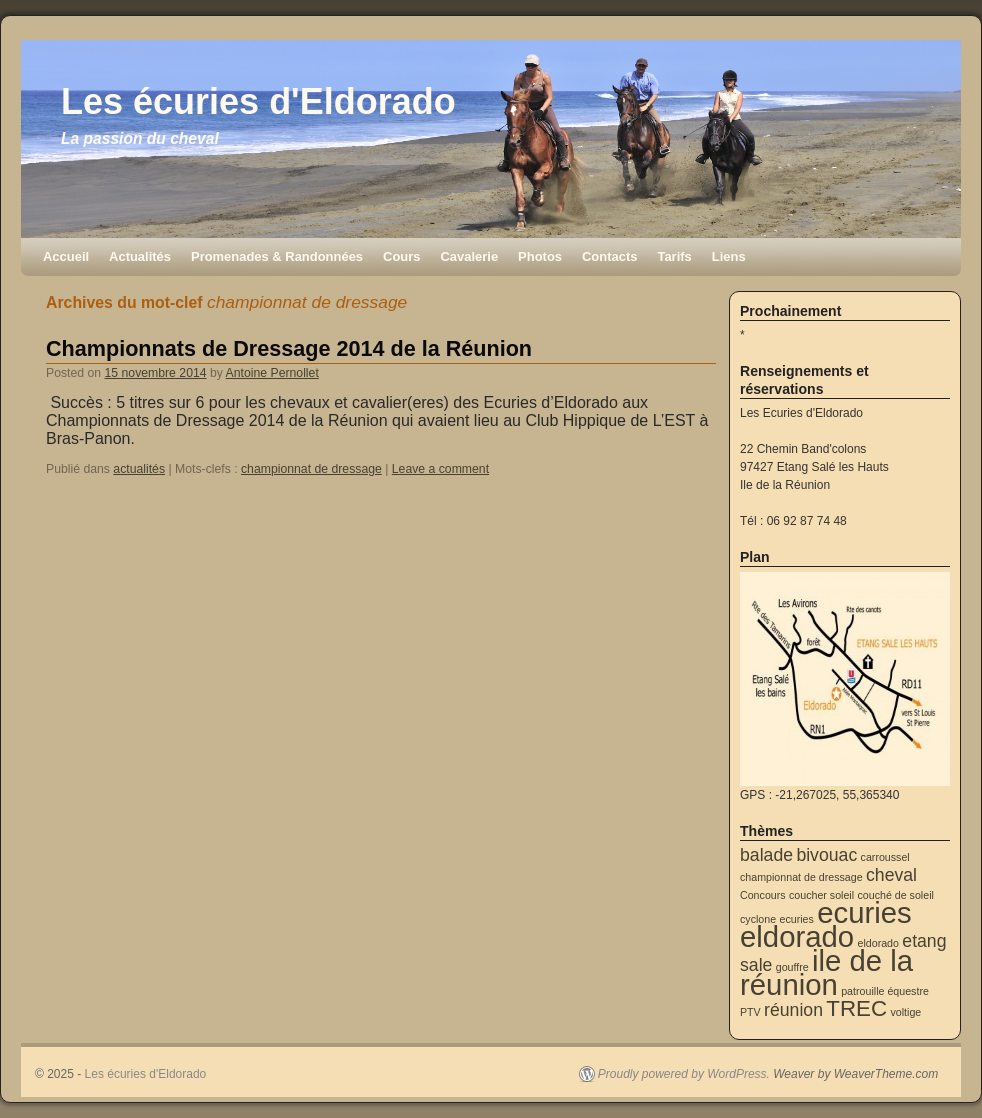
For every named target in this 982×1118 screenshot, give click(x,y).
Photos (540, 256)
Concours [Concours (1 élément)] (763, 895)
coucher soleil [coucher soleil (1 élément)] (821, 895)
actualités (139, 469)
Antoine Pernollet (272, 373)
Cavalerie (469, 256)
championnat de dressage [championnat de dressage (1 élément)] (801, 877)
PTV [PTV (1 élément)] (750, 1012)
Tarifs (674, 256)
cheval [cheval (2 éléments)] (891, 875)
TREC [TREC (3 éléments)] (856, 1008)
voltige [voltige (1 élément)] (905, 1012)
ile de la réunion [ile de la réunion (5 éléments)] (826, 972)
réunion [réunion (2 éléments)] (793, 1010)
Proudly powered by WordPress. (684, 1074)
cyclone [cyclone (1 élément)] (758, 919)
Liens (729, 256)
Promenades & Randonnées (277, 256)
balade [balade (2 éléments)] (766, 855)
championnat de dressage (311, 469)
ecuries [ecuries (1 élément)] (796, 919)
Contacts (609, 256)
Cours (401, 256)
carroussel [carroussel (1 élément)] (885, 857)
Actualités (140, 256)
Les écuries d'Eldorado (258, 101)
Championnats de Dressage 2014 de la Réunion (289, 348)
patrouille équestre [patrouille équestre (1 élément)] (885, 991)
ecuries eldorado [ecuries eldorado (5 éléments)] (826, 924)
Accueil (66, 256)
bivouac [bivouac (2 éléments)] (826, 855)
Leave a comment (440, 469)
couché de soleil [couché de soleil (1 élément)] (895, 895)
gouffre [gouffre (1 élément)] (792, 967)
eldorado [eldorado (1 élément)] (878, 943)
